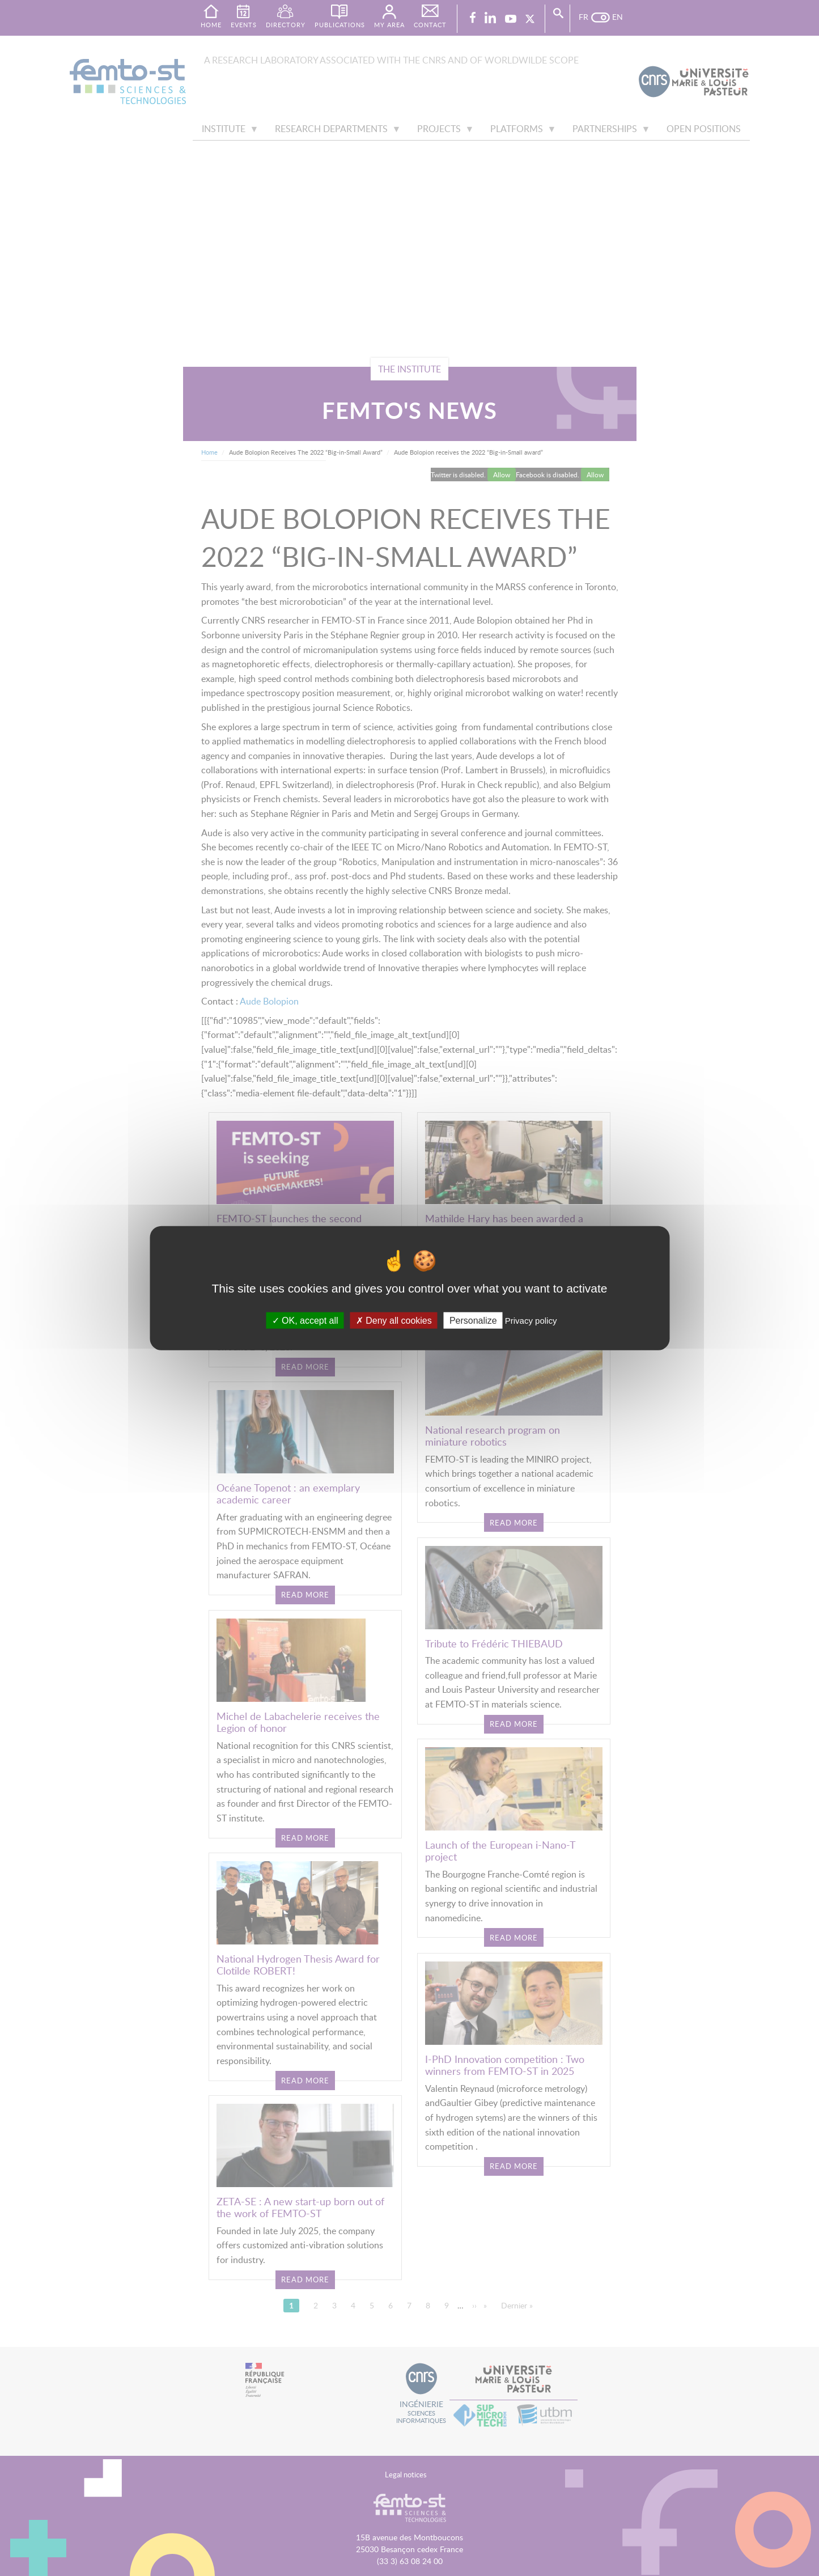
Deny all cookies (394, 1320)
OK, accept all (305, 1320)
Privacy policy (531, 1320)
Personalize (473, 1320)
